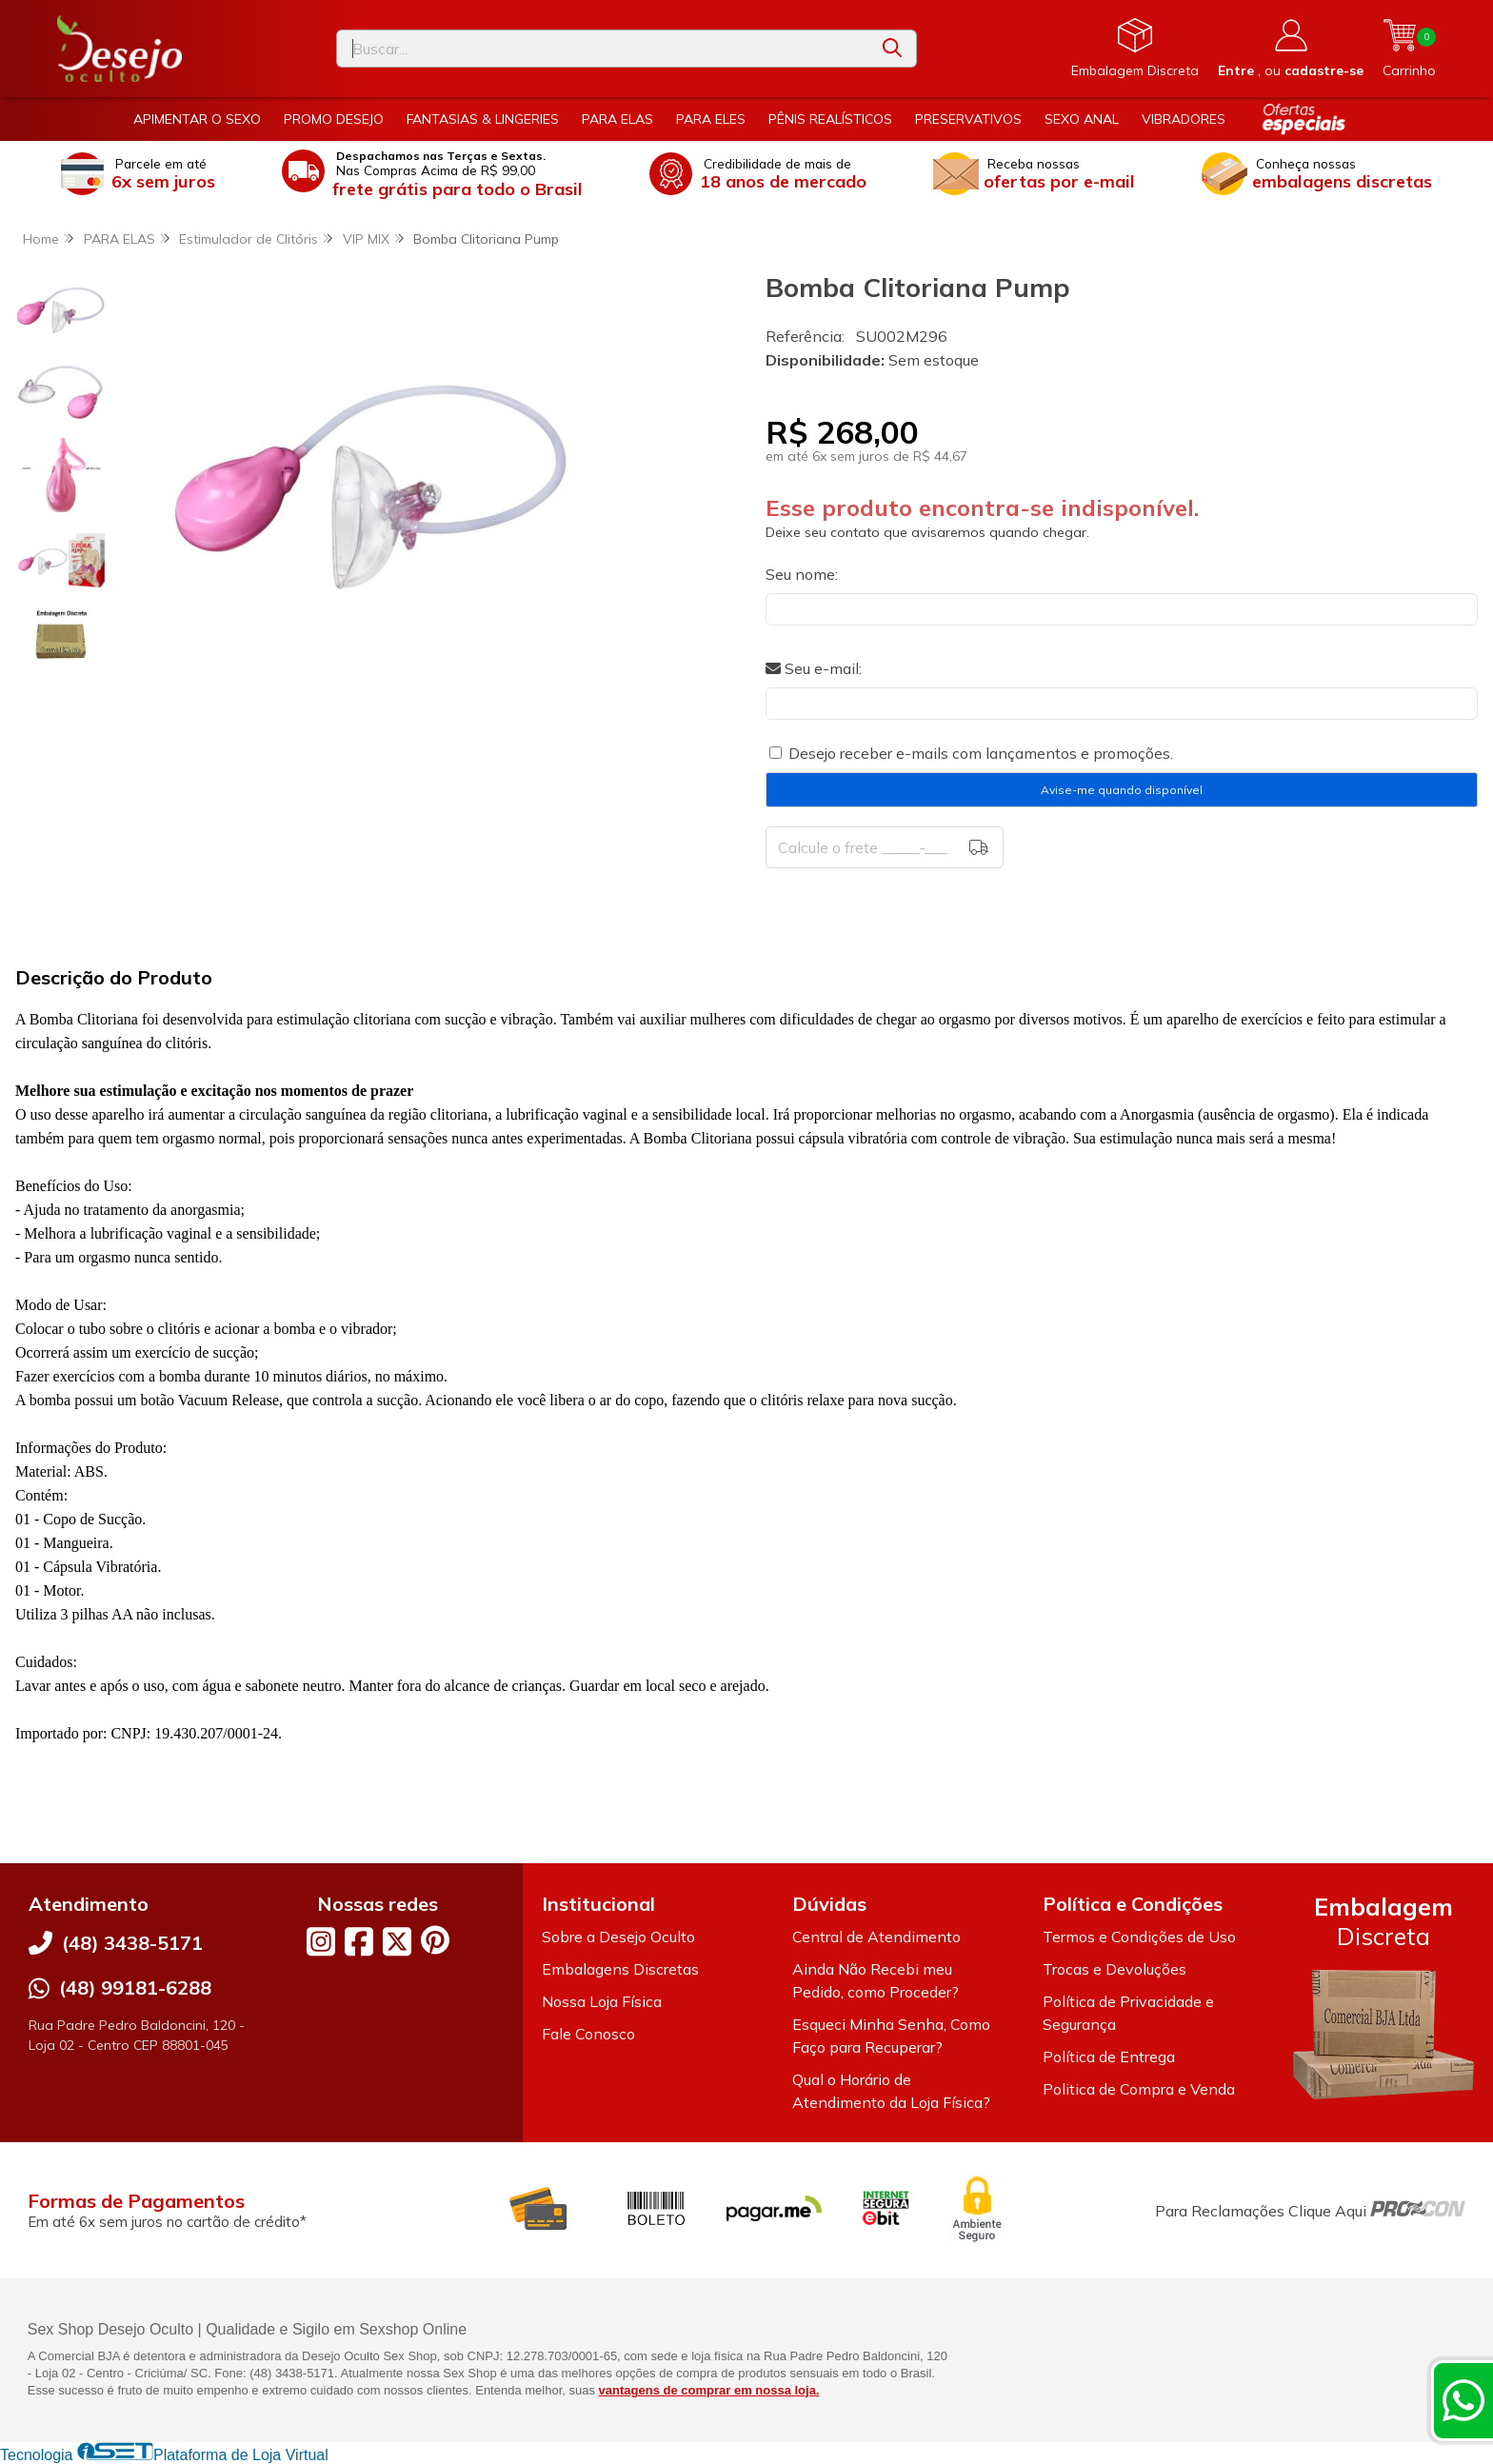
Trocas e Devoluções (1114, 1968)
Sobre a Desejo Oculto (618, 1936)
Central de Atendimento (876, 1936)
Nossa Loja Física (602, 2001)
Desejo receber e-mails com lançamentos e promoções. (980, 753)
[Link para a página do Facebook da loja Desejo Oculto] (359, 1941)
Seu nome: (802, 574)
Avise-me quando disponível (1122, 790)
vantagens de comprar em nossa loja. (709, 2390)
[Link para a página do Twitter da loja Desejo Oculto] (397, 1941)
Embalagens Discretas (620, 1968)
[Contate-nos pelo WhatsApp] (1463, 2400)
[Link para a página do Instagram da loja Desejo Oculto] (321, 1941)
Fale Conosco (588, 2033)
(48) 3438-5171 (132, 1943)
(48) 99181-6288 (135, 1987)
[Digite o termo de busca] (602, 48)
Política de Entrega (1109, 2056)
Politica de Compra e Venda (1139, 2088)
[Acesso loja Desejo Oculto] (1291, 48)
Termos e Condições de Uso (1139, 1936)
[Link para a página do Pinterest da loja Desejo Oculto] (435, 1940)
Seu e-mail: (814, 668)
